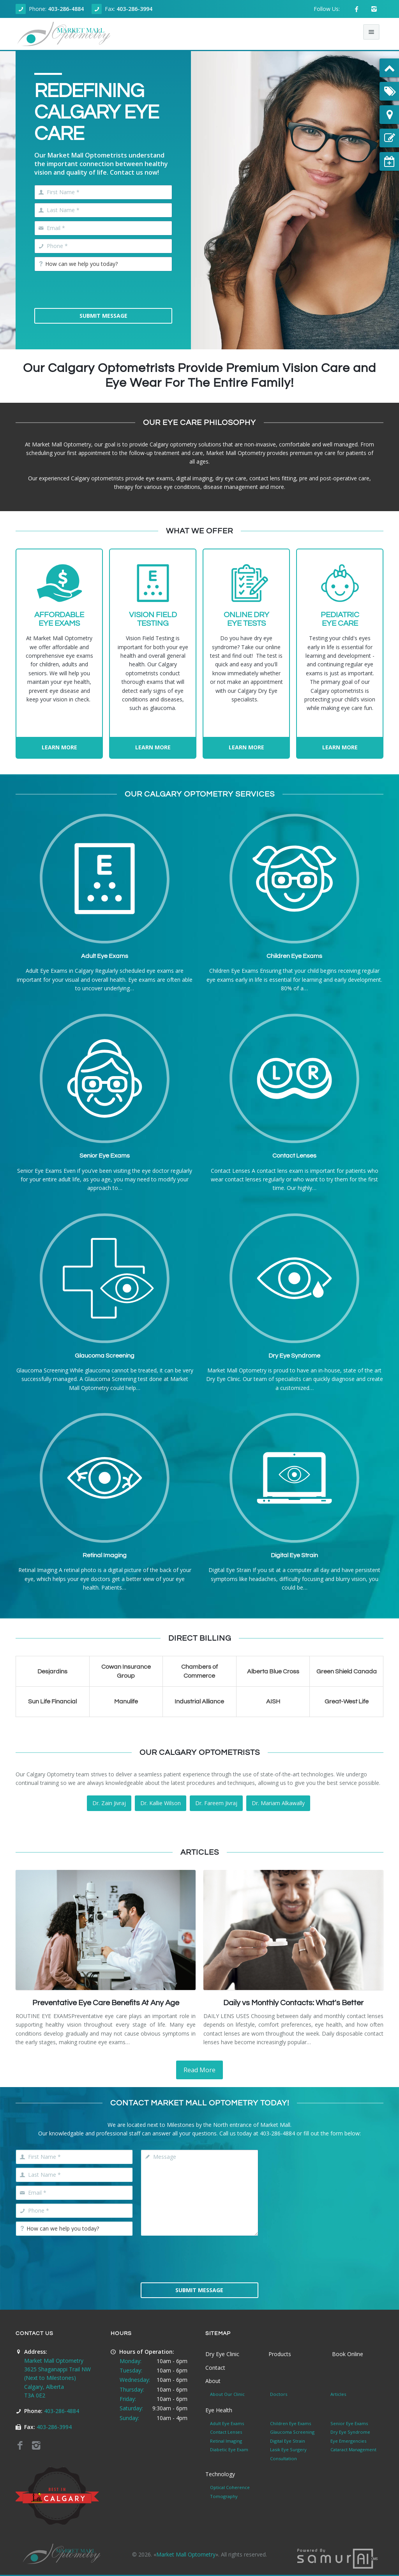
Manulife (126, 1701)
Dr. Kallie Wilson (160, 1803)
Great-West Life (347, 1701)
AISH (273, 1701)
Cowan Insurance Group (126, 1671)
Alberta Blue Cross (273, 1671)
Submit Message (103, 315)
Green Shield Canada (346, 1671)
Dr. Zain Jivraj (109, 1803)
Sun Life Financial (52, 1701)
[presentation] (93, 289)
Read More (199, 2070)
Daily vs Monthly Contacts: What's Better (293, 2003)
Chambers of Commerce (199, 1671)
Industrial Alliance (199, 1701)
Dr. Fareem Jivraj (216, 1803)
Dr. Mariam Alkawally (278, 1803)
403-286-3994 (134, 8)
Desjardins (52, 1671)
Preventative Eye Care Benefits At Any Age (105, 2003)
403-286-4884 (66, 8)
